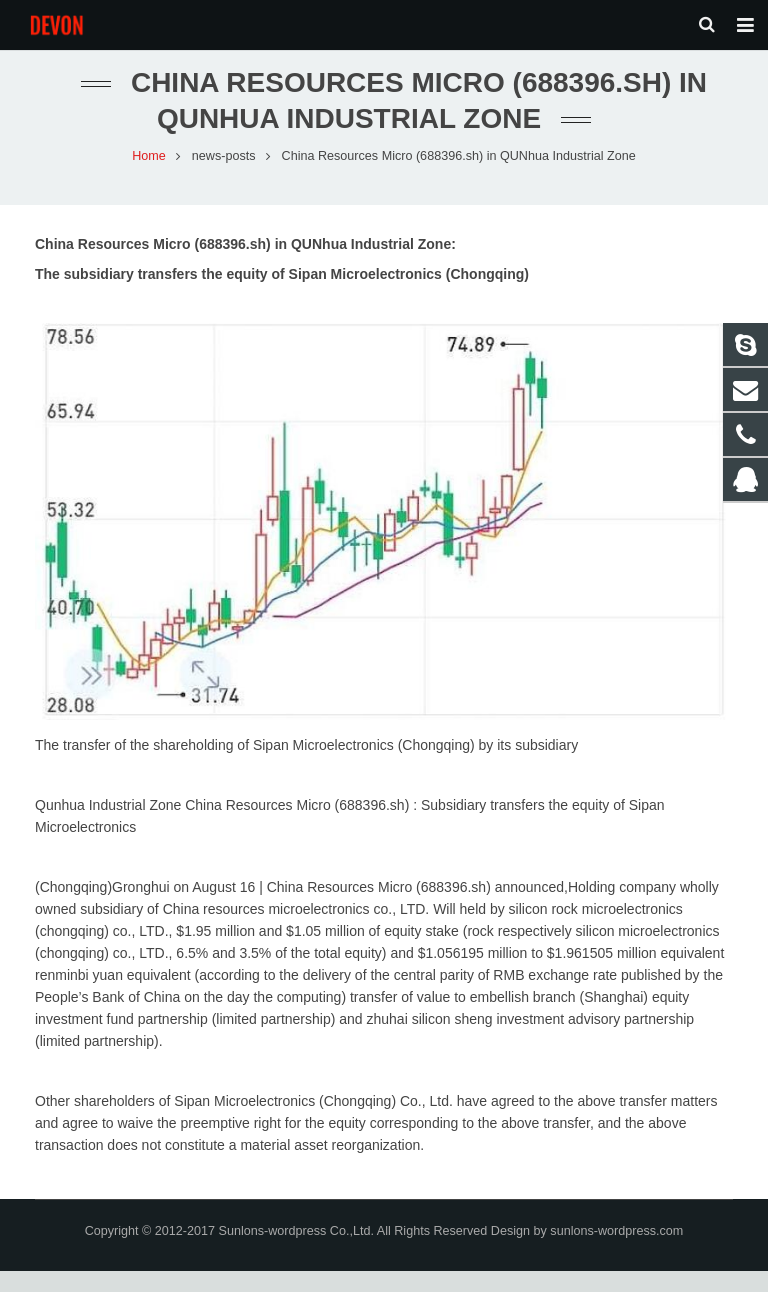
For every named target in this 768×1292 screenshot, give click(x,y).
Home (149, 176)
